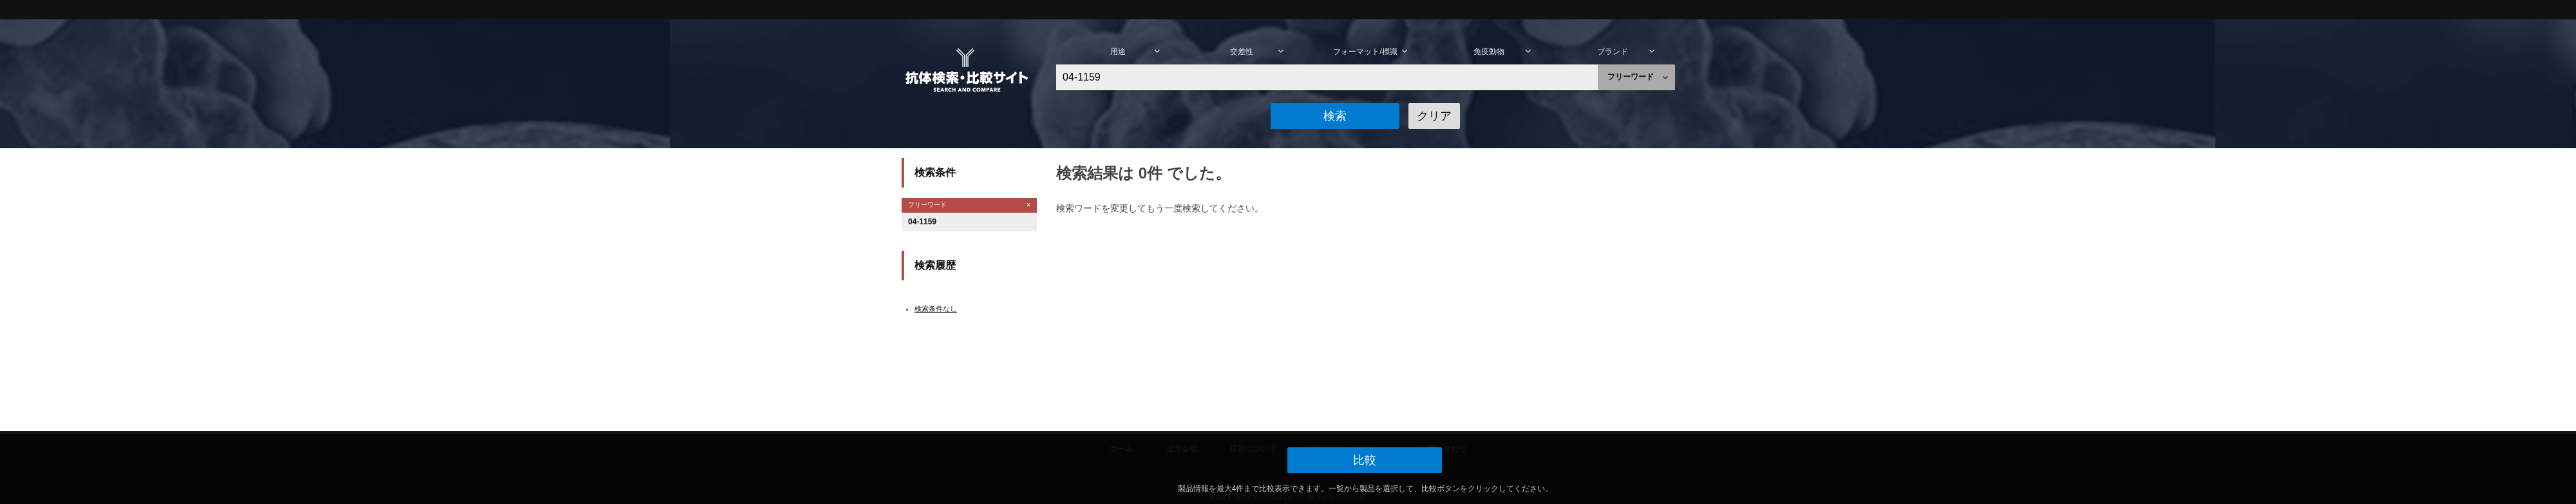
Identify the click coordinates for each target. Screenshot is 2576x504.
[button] (1335, 116)
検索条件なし (935, 309)
